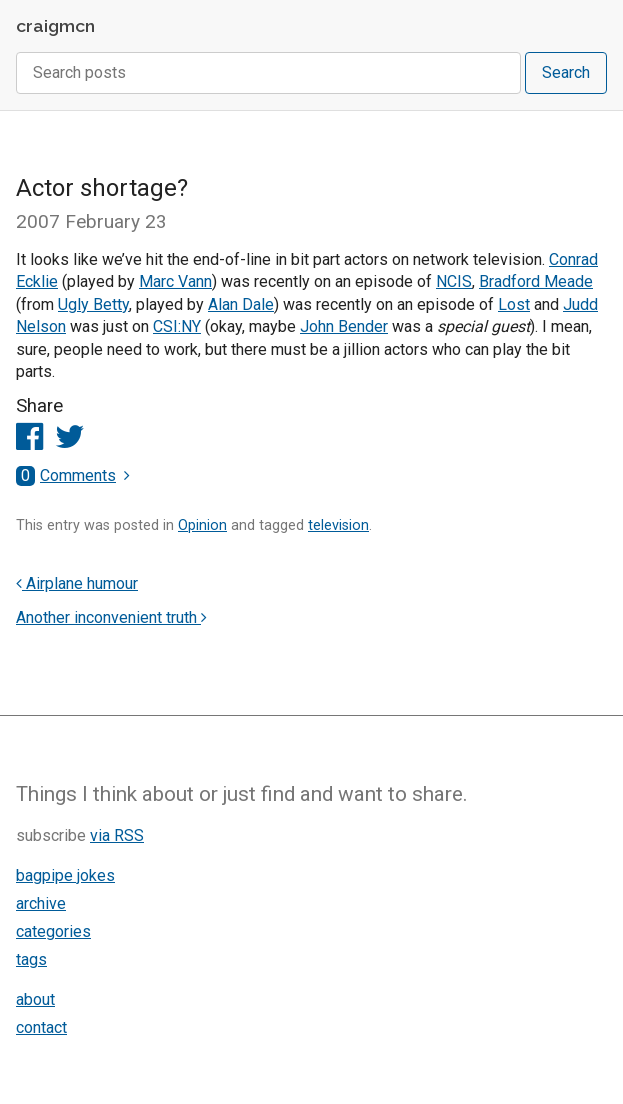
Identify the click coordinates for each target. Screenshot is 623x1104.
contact (41, 1027)
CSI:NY (177, 326)
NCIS (454, 281)
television (338, 525)
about (35, 999)
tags (31, 959)
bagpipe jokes (65, 875)
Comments (66, 475)
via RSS (117, 835)
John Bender (344, 326)
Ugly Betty (93, 304)
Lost (514, 304)
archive (41, 903)
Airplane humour (77, 583)
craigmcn (55, 25)
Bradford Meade (536, 281)
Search (566, 72)
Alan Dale (241, 304)
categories (53, 931)
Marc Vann (175, 281)
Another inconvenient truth (111, 617)
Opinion (202, 525)
